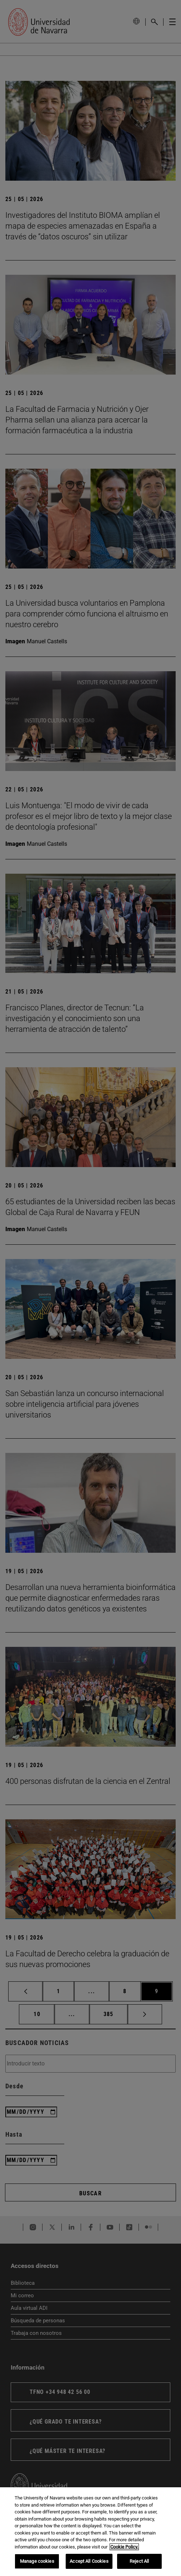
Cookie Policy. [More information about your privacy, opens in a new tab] (124, 2547)
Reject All (139, 2561)
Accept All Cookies (89, 2561)
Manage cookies (37, 2561)
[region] (90, 2531)
